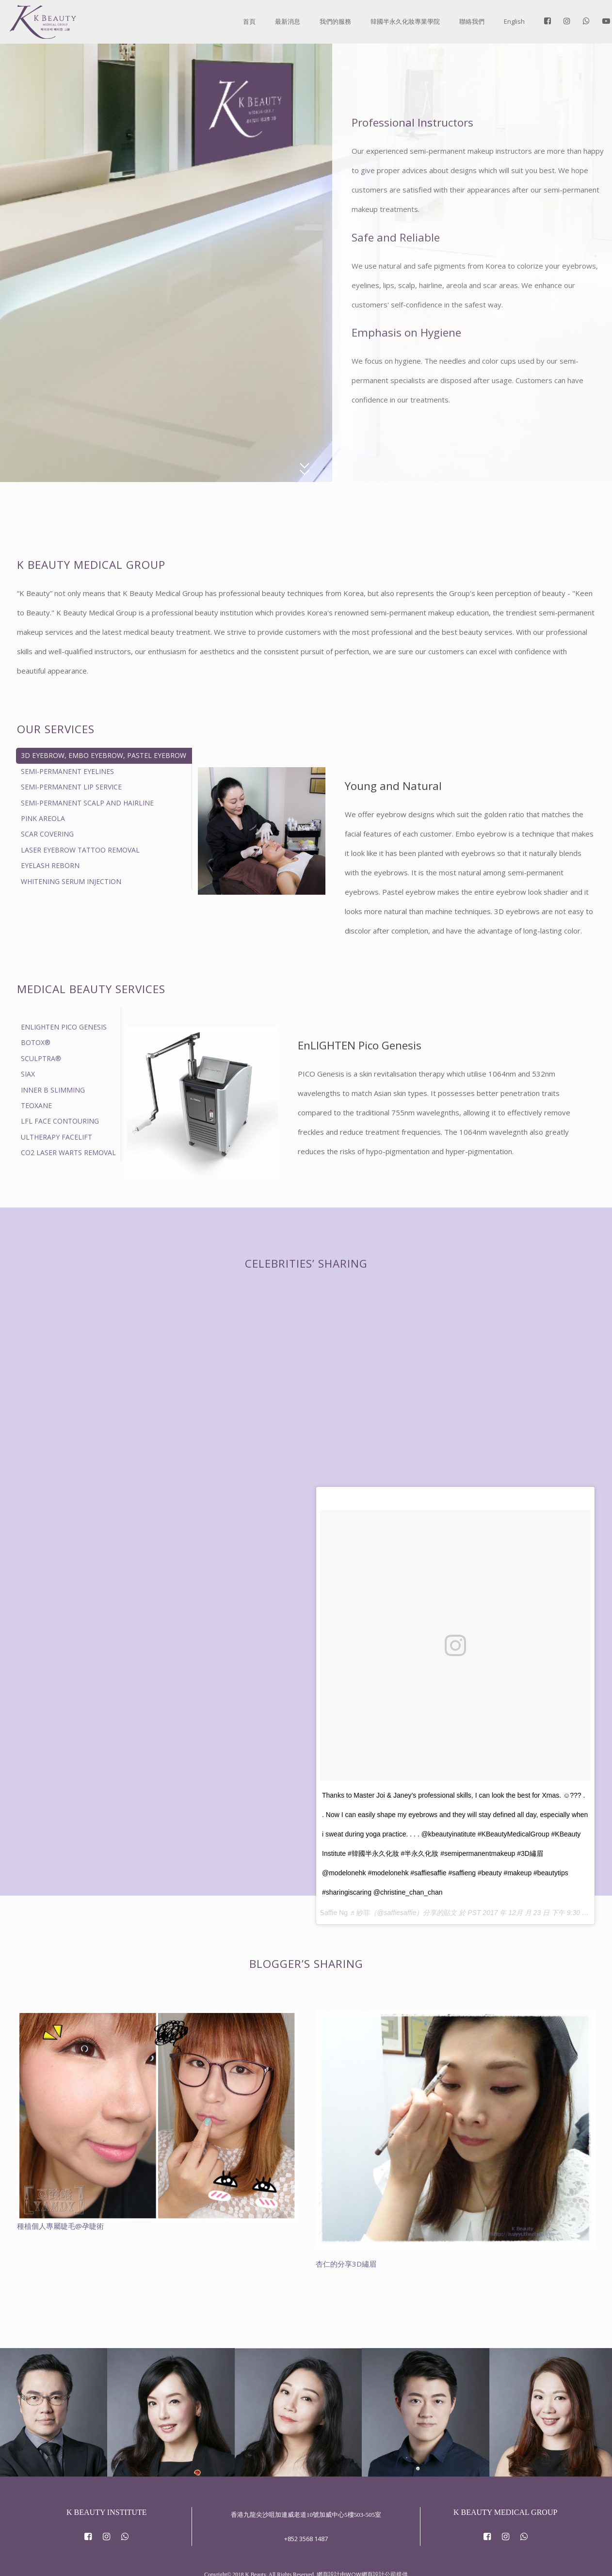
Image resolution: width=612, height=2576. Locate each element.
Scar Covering (47, 833)
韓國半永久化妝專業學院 (405, 21)
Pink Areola (43, 818)
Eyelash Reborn (50, 865)
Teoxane (36, 1105)
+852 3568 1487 (306, 2521)
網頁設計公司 (378, 2557)
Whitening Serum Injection (71, 881)
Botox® (35, 1042)
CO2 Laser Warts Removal (68, 1152)
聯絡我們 (471, 21)
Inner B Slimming (53, 1090)
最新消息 (287, 21)
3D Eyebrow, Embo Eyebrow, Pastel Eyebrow (103, 755)
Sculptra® (41, 1058)
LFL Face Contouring (60, 1121)
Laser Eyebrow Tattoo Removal (80, 849)
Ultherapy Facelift (56, 1137)
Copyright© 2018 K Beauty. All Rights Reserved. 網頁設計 (271, 2557)
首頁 (249, 21)
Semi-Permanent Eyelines (67, 771)
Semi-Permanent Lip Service (71, 786)
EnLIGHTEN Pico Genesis (64, 1026)
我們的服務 (335, 21)
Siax (28, 1074)
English (514, 21)
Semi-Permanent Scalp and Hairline (87, 802)
